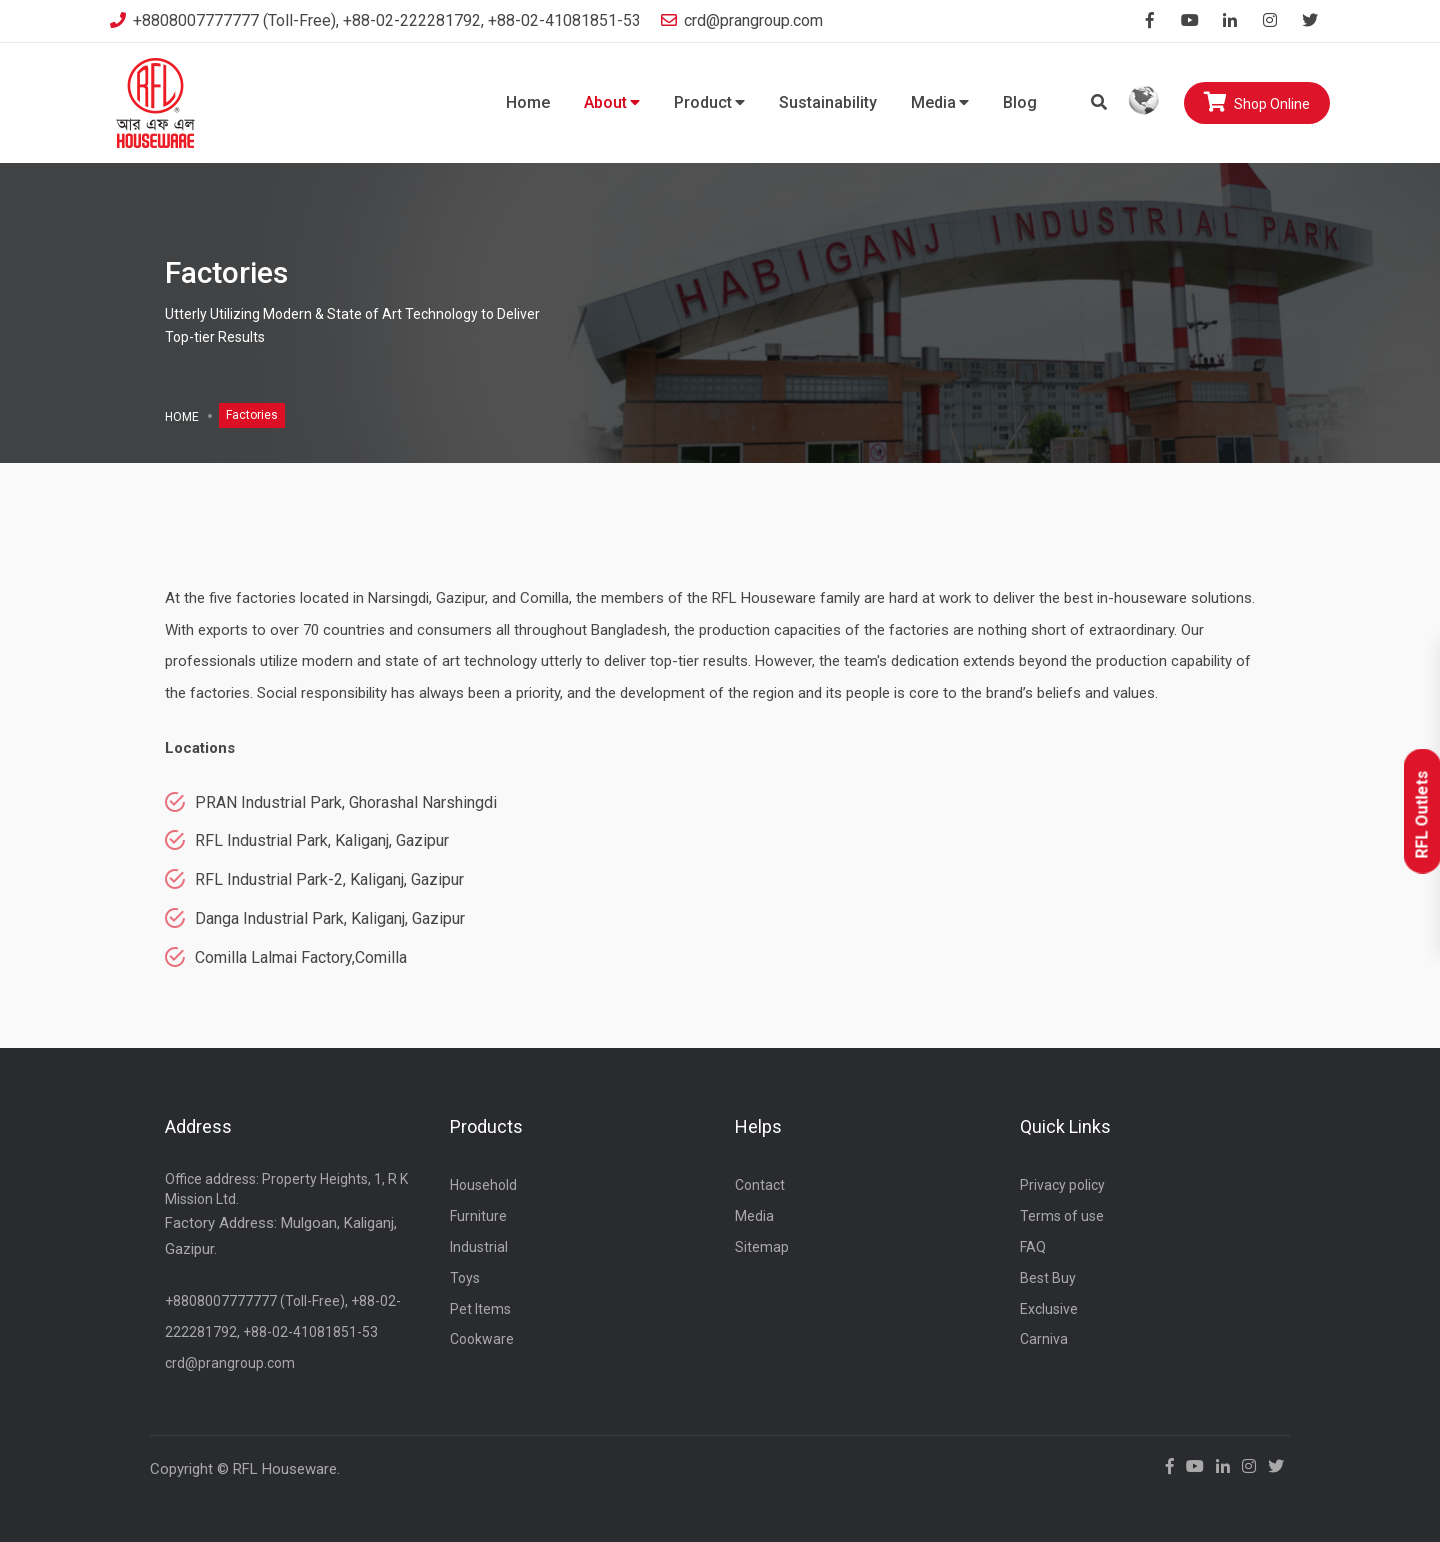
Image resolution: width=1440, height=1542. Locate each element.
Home (528, 102)
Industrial (479, 1247)
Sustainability (828, 102)
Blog (1020, 102)
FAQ (1033, 1247)
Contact (760, 1185)
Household (483, 1185)
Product (709, 102)
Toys (465, 1278)
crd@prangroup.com (742, 20)
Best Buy (1048, 1278)
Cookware (482, 1339)
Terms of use (1062, 1216)
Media (940, 102)
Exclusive (1049, 1309)
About (612, 102)
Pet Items (480, 1309)
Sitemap (762, 1247)
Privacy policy (1062, 1185)
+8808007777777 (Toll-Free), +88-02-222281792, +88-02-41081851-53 (375, 20)
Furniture (478, 1216)
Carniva (1044, 1339)
